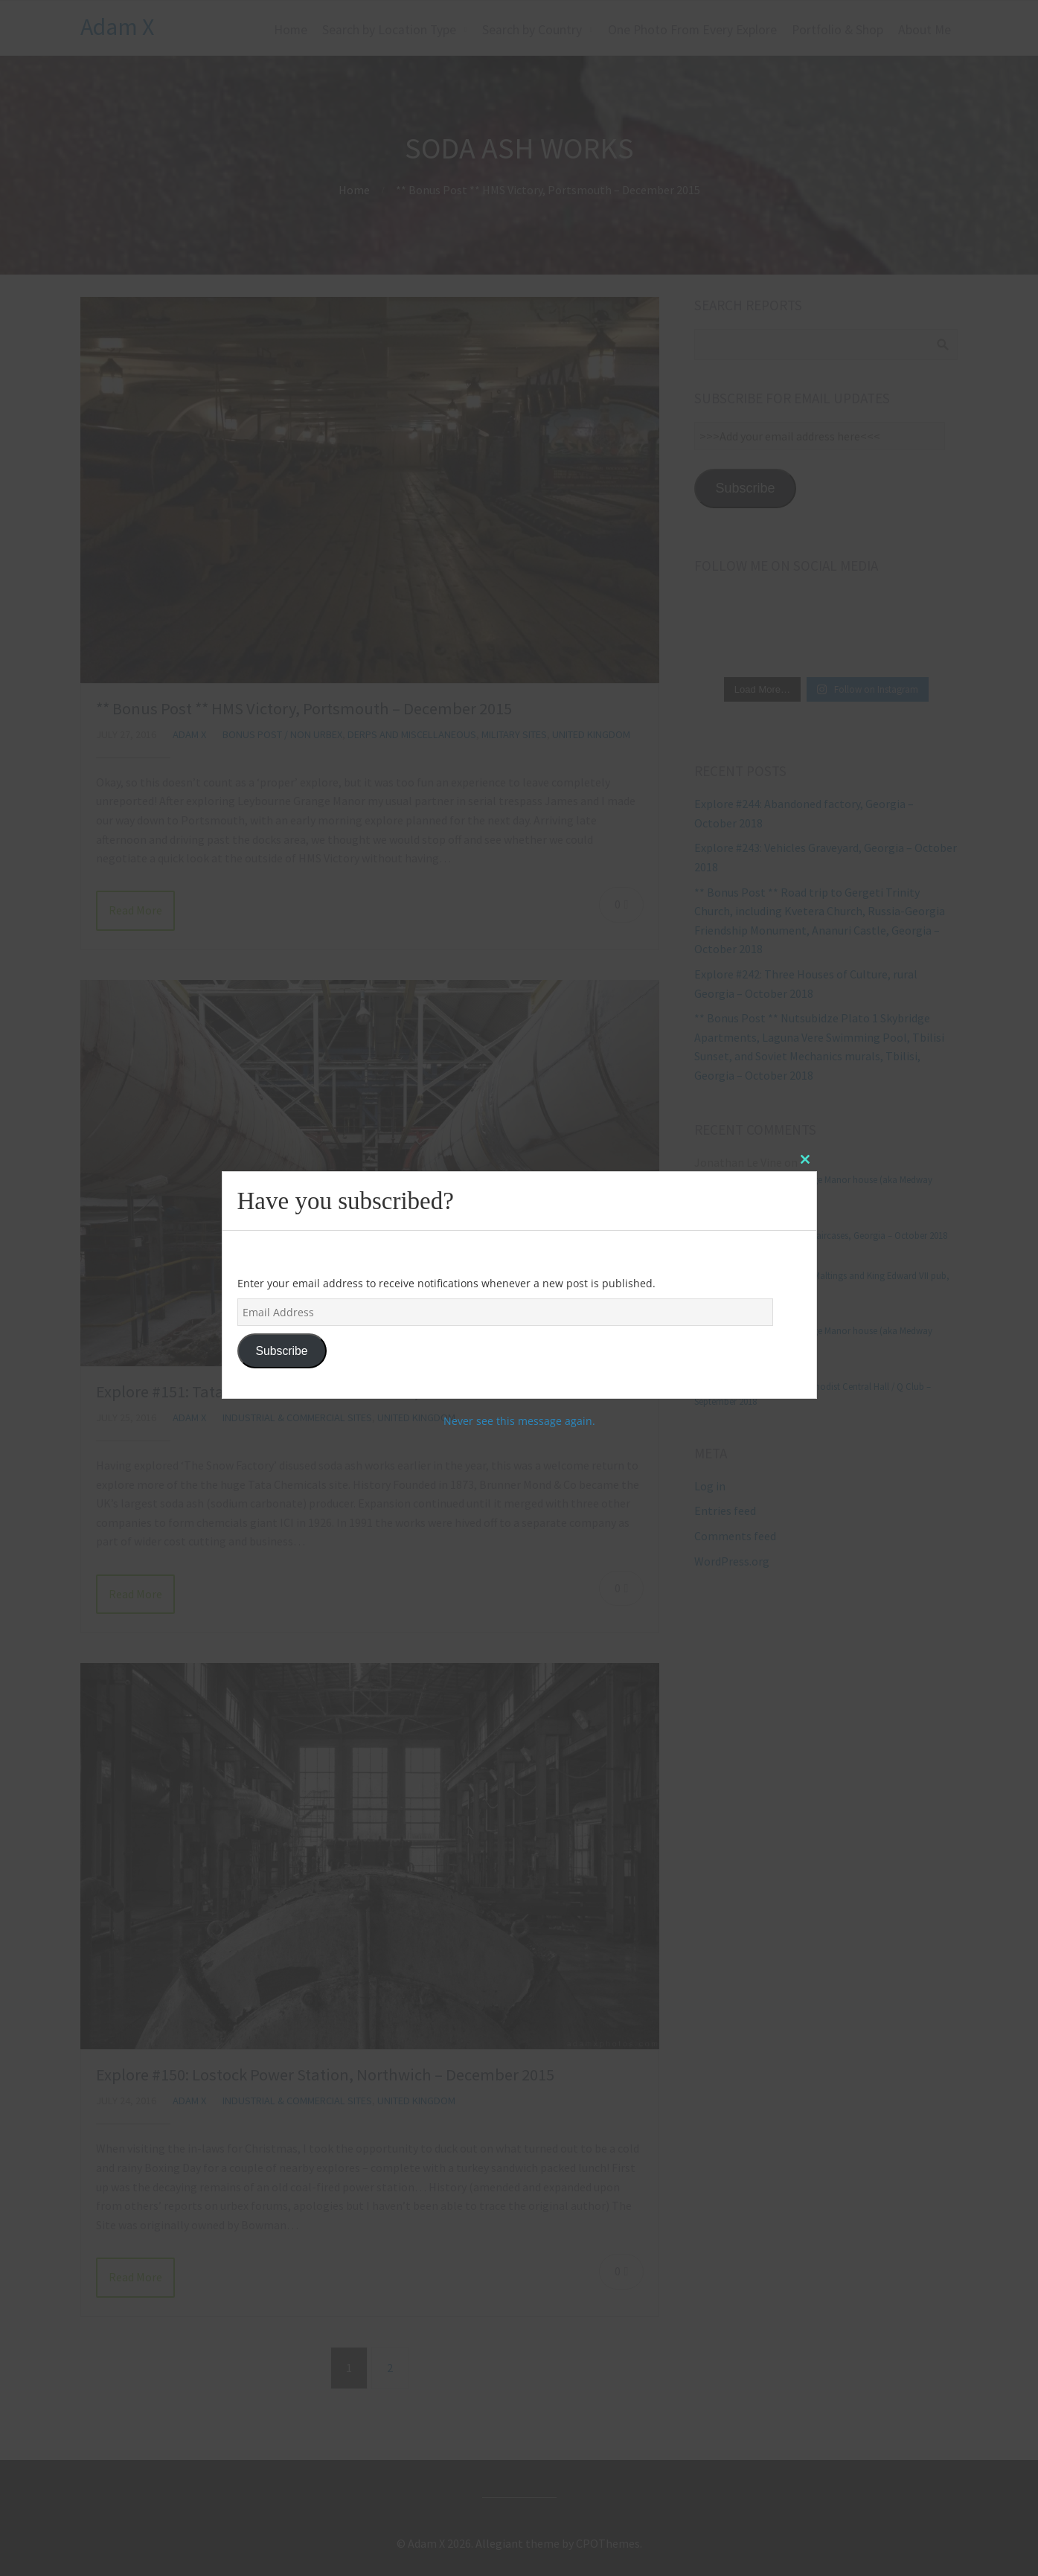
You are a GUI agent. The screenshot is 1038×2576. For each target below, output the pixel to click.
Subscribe (281, 1351)
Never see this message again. (519, 1421)
